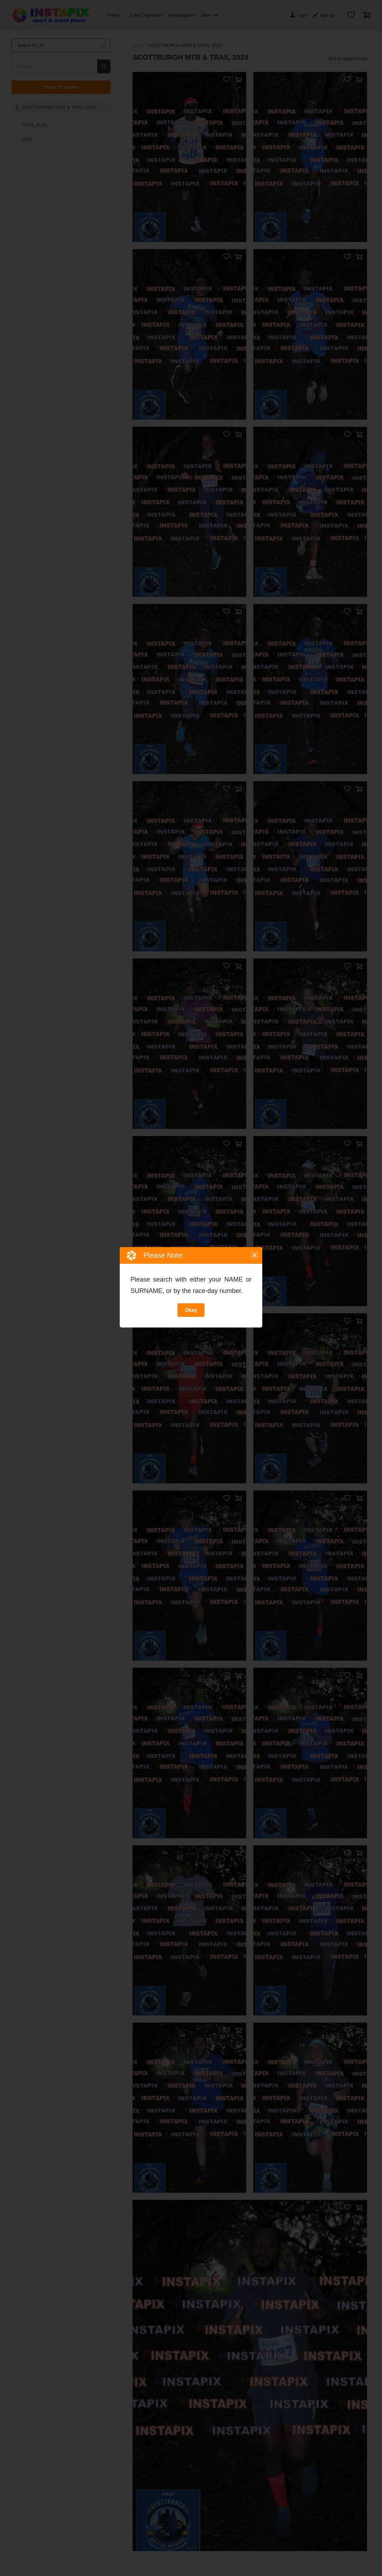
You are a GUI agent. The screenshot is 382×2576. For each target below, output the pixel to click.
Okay (191, 1310)
